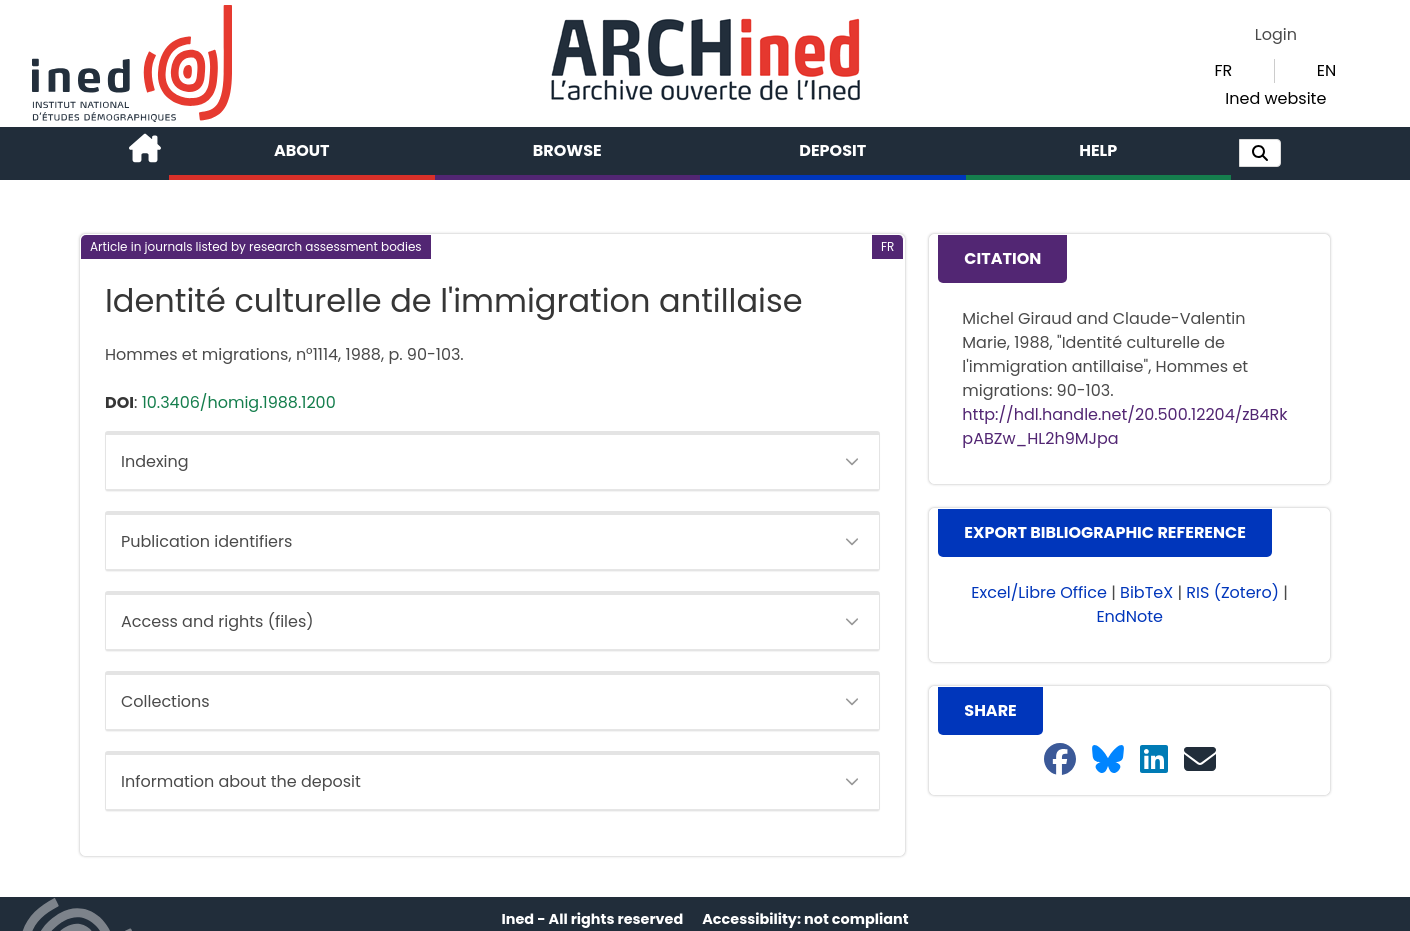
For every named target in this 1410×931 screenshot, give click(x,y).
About (302, 150)
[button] (1260, 153)
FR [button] (1223, 70)
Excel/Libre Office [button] (1039, 592)
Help (1098, 150)
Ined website (1275, 98)
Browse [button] (567, 150)
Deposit (832, 150)
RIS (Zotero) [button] (1232, 592)
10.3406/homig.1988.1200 (239, 402)
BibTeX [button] (1146, 592)
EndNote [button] (1129, 616)
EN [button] (1326, 70)
